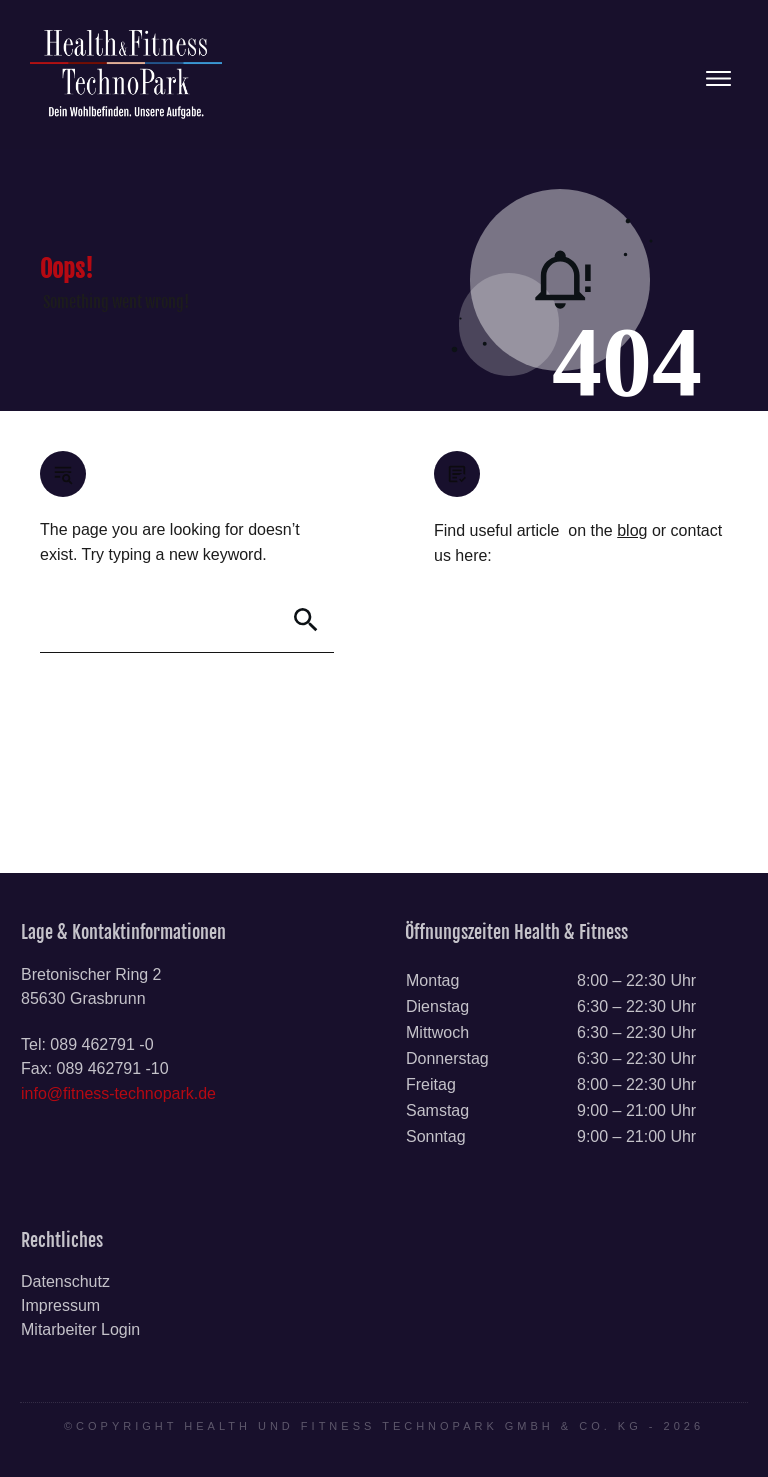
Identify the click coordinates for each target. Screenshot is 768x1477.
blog (632, 530)
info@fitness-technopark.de (118, 1093)
